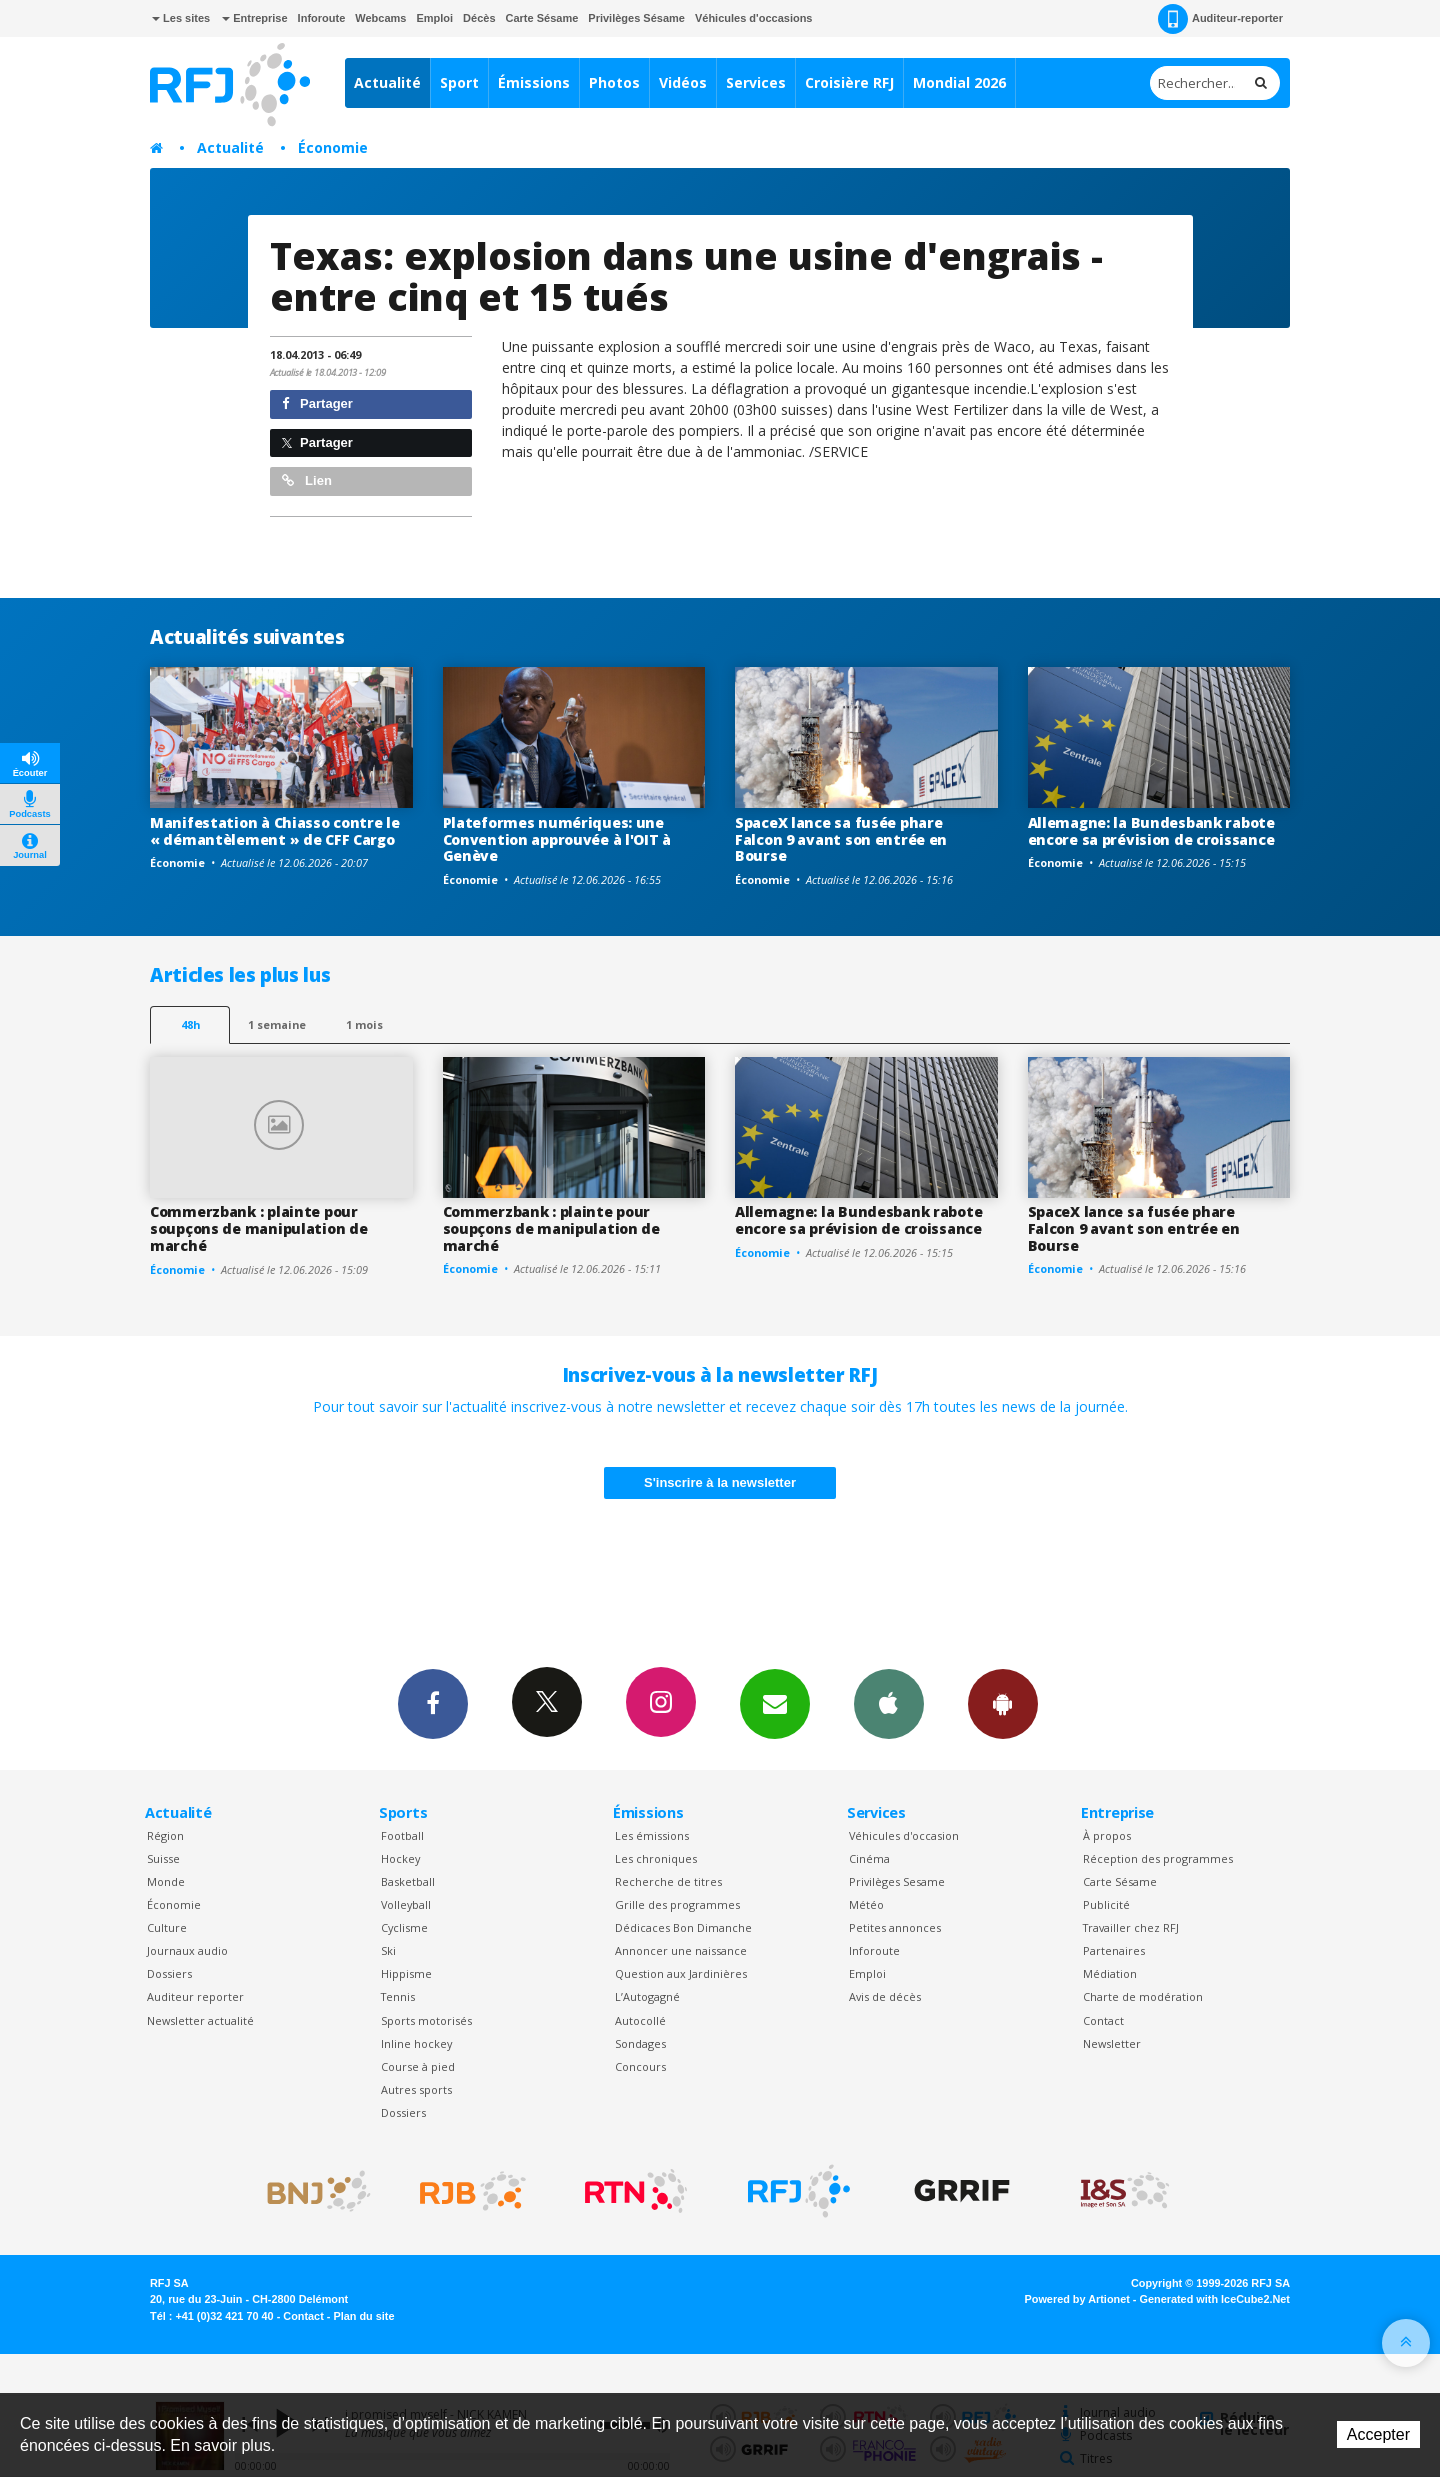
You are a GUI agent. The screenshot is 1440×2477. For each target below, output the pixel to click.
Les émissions (652, 1835)
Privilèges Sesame (897, 1881)
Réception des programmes (1158, 1858)
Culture (167, 1927)
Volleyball (406, 1904)
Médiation (1110, 1973)
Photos (614, 82)
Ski (388, 1950)
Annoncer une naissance (681, 1950)
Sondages (640, 2043)
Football (402, 1835)
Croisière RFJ (849, 82)
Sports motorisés (426, 2020)
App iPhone (889, 1703)
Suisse (163, 1858)
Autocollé (640, 2020)
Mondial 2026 (959, 82)
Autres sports (416, 2089)
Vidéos (683, 82)
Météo (866, 1904)
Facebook (433, 1703)
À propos (1107, 1835)
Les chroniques (656, 1858)
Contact (1103, 2020)
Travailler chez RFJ (1131, 1927)
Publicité (1106, 1904)
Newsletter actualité (200, 2020)
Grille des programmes (677, 1904)
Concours (640, 2066)
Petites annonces (895, 1927)
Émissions (534, 82)
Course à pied (418, 2066)
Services (756, 82)
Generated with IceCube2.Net (1215, 2299)
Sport (459, 82)
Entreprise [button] (254, 18)
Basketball (408, 1881)
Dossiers (169, 1973)
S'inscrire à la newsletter (720, 1482)
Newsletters (775, 1703)
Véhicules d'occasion (904, 1835)
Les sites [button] (181, 18)
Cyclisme (404, 1927)
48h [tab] (190, 1024)
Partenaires (1114, 1950)
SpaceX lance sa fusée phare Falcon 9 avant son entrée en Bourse (841, 839)
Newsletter (1112, 2043)
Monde (166, 1881)
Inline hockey (416, 2043)
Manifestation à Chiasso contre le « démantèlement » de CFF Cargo (275, 831)
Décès (479, 18)
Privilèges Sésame (636, 18)
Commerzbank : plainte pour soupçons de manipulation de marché (258, 1228)
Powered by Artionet (1077, 2299)
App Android (1003, 1703)
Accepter (1378, 2434)
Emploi (434, 18)
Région (165, 1835)
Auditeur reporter (195, 1996)
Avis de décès (885, 1996)
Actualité (387, 82)
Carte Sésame (542, 18)
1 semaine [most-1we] (277, 1024)
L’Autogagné (647, 1996)
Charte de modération (1143, 1996)
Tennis (398, 1996)
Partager (317, 403)
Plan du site (363, 2316)
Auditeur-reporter (1220, 19)
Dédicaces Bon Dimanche (683, 1927)
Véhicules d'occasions (754, 18)
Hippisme (406, 1973)
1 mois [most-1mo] (364, 1024)
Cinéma (869, 1858)
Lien (307, 480)
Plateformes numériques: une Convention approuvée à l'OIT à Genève (557, 839)
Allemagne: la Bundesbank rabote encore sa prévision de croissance (1151, 831)
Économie (333, 147)
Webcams (380, 18)
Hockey (400, 1858)
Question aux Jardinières (681, 1973)
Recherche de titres (668, 1881)
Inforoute (322, 18)
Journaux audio (187, 1950)
